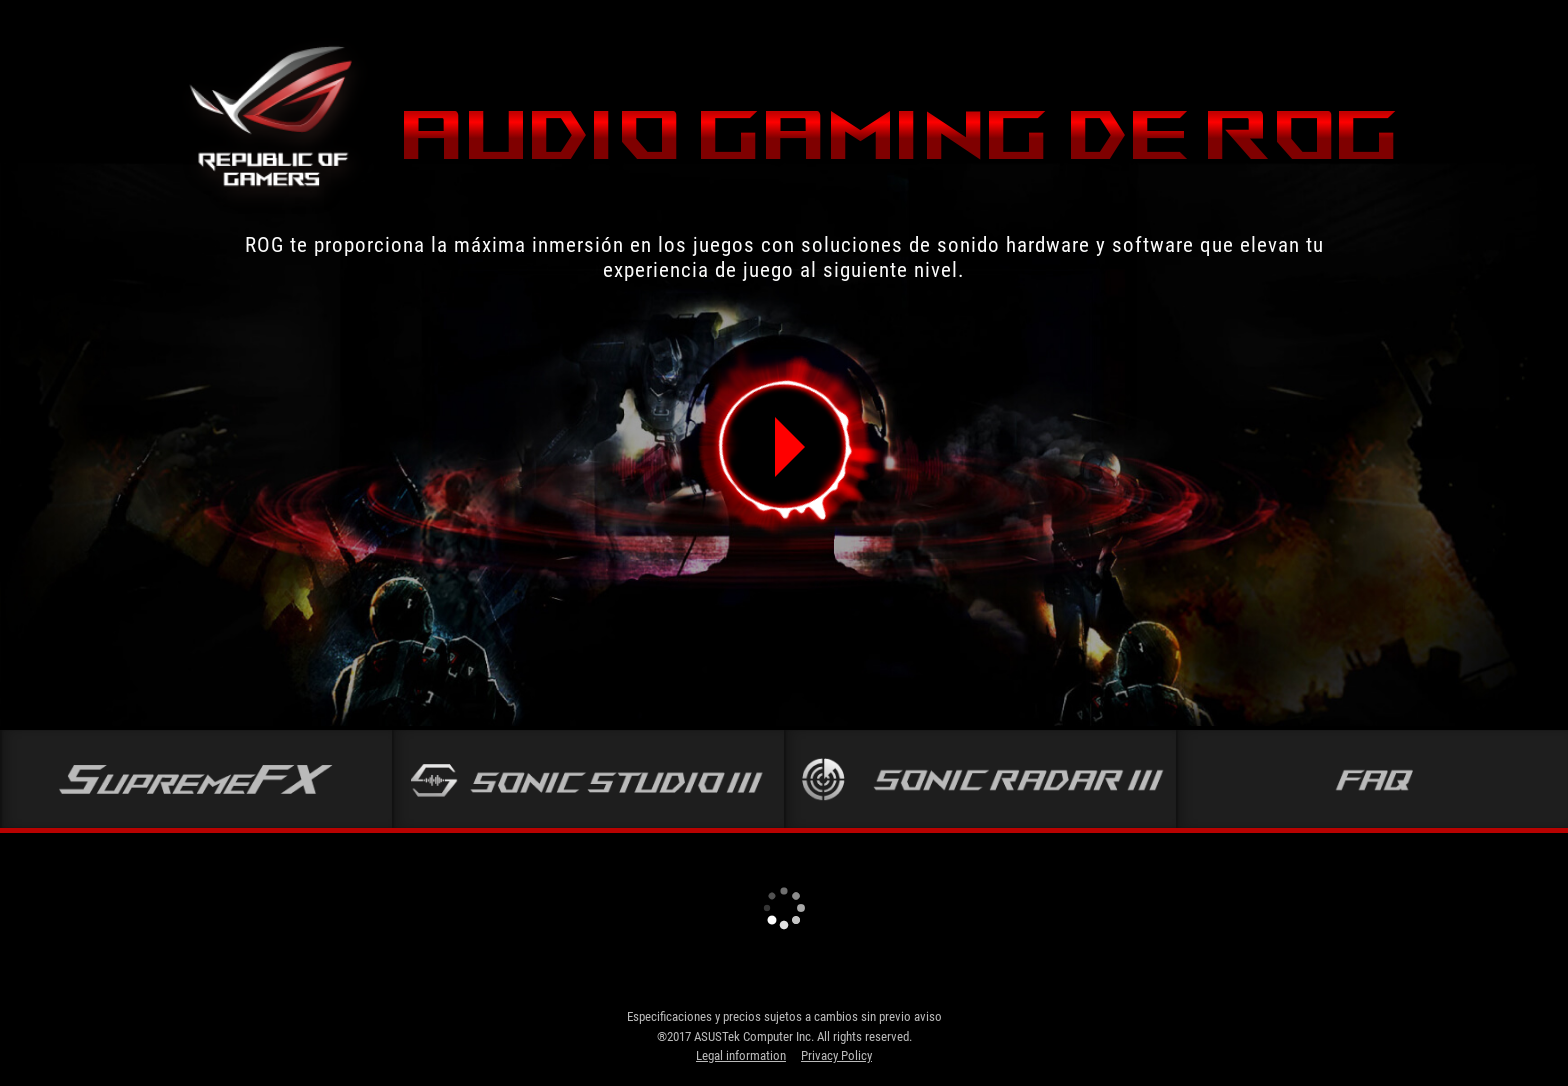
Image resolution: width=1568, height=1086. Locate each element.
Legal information (741, 1055)
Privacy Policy (836, 1055)
